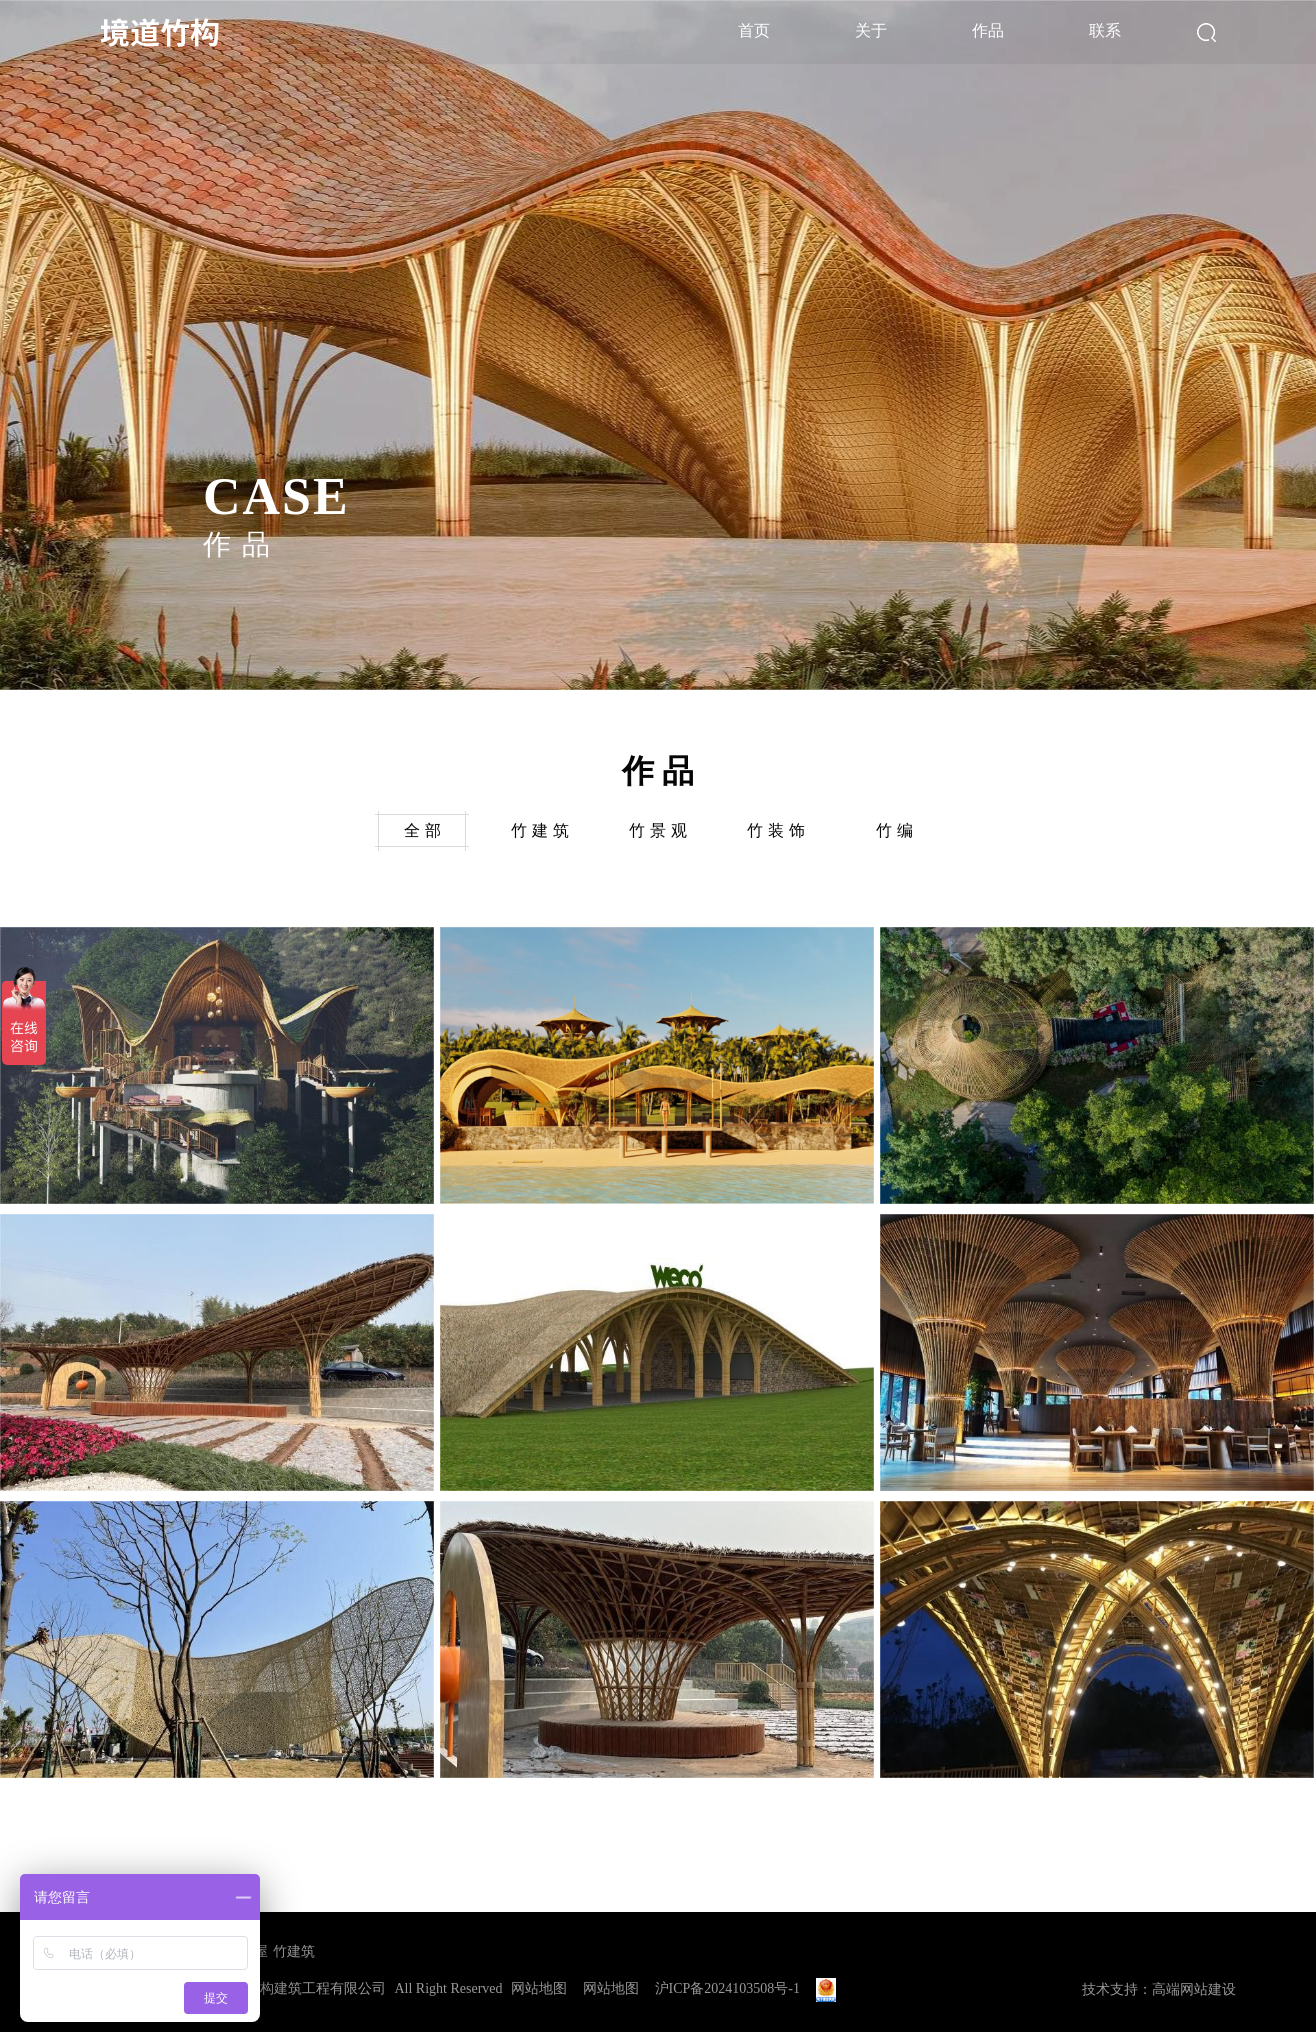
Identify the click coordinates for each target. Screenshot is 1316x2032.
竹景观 (660, 830)
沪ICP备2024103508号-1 (727, 1988)
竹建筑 (542, 830)
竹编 (897, 830)
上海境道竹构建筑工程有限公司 (288, 1988)
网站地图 (539, 1988)
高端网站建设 (1194, 1989)
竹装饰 (778, 830)
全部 (425, 830)
